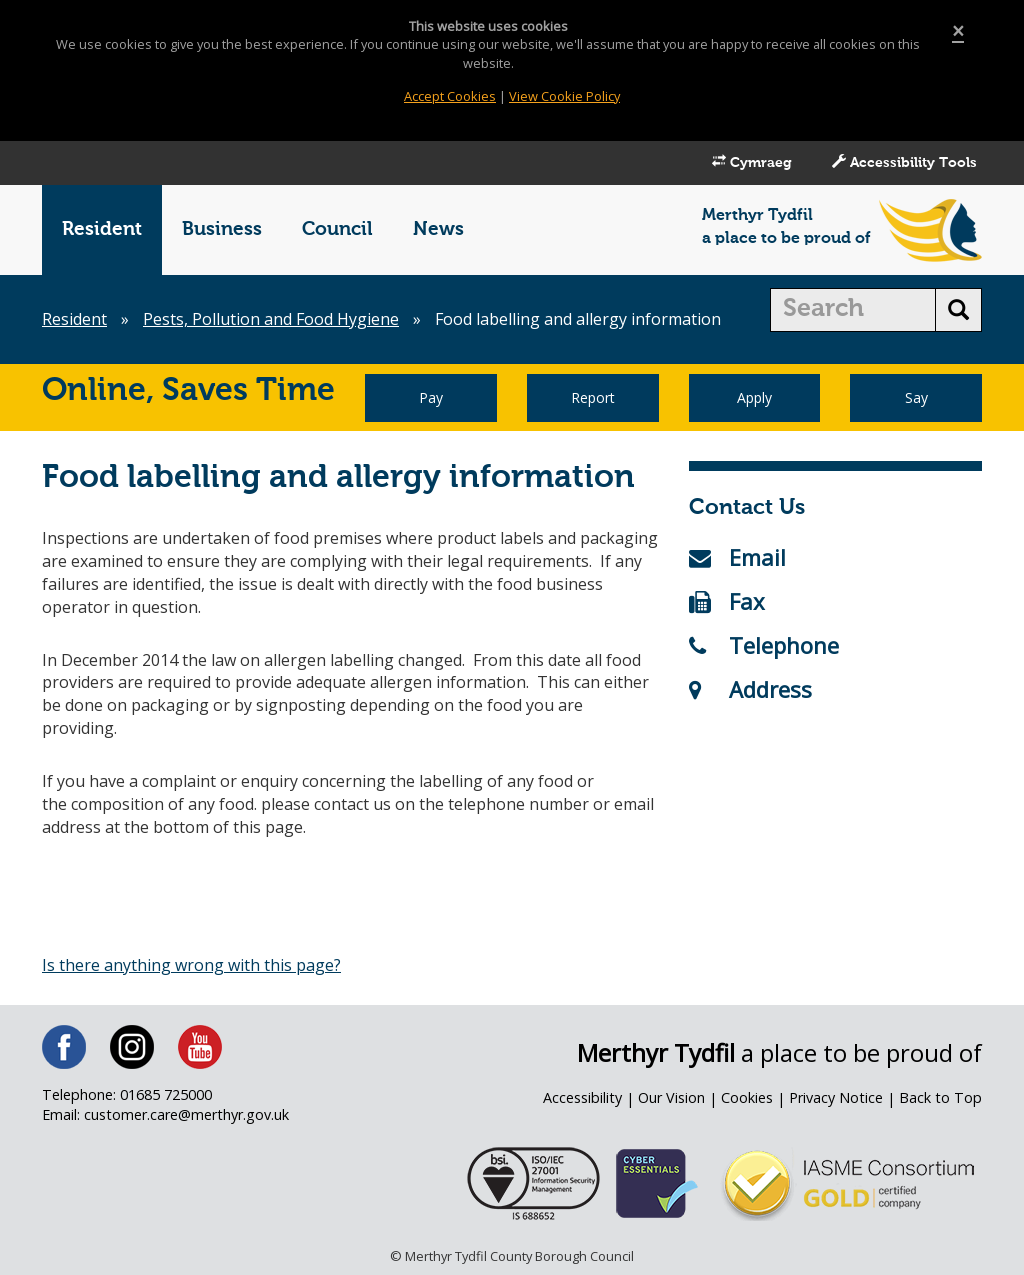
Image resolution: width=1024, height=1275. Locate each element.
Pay (431, 397)
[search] (853, 310)
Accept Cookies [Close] (450, 96)
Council (337, 229)
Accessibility (582, 1097)
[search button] (958, 310)
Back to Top (940, 1097)
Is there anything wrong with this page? (191, 965)
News (438, 229)
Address (750, 689)
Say (916, 397)
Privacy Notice (836, 1097)
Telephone (764, 645)
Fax (727, 601)
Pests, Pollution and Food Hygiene (271, 319)
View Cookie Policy (564, 96)
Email (737, 557)
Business (222, 229)
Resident (102, 229)
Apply (754, 397)
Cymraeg (752, 162)
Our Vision (671, 1097)
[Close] (958, 31)
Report (593, 397)
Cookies (747, 1097)
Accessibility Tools (904, 162)
